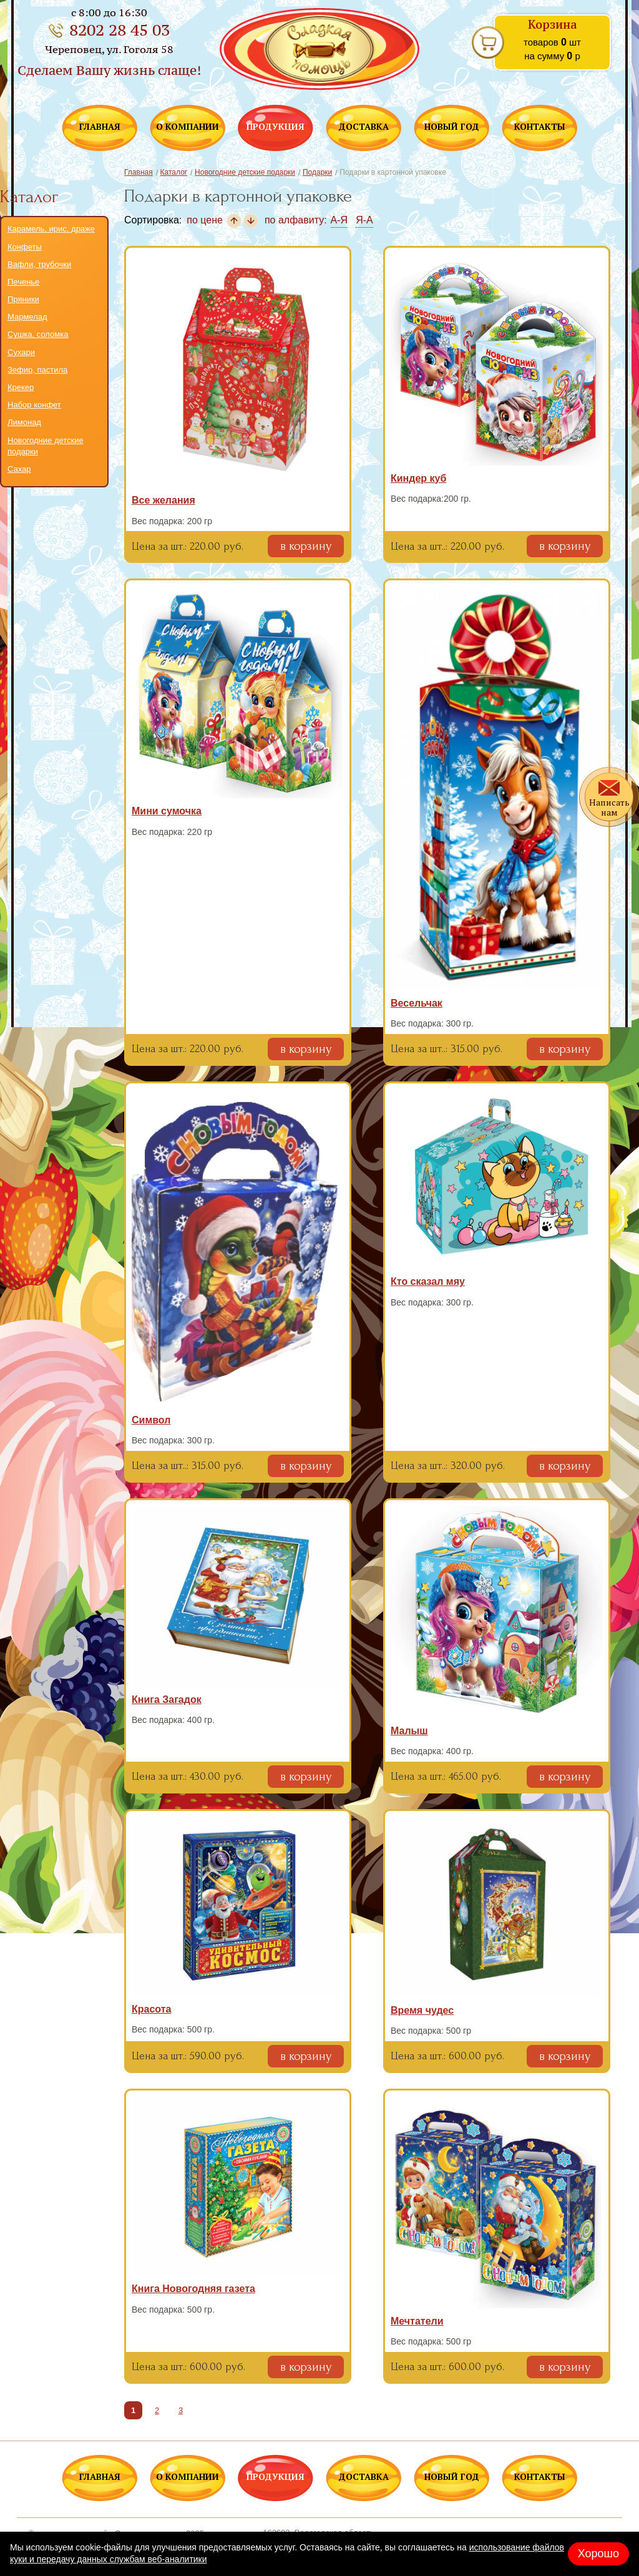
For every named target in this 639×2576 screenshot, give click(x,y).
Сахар (19, 469)
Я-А (364, 220)
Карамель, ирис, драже (51, 228)
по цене (205, 220)
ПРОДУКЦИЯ (275, 127)
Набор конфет (34, 404)
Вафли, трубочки (39, 264)
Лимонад (24, 422)
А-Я (339, 220)
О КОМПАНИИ (187, 127)
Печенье (23, 281)
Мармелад (27, 316)
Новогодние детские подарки (45, 446)
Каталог (174, 172)
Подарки (317, 172)
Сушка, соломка (37, 334)
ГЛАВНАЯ (99, 127)
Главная (138, 172)
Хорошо (598, 2553)
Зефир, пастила (37, 369)
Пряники (23, 299)
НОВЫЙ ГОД (451, 127)
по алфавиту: (296, 220)
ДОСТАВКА (364, 127)
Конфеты (24, 246)
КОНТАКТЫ (539, 127)
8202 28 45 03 (119, 30)
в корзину (305, 546)
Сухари (21, 352)
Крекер (20, 387)
